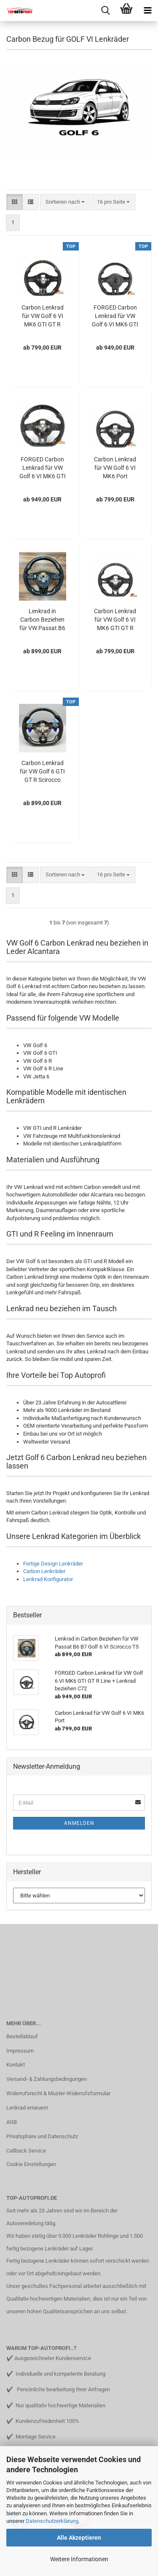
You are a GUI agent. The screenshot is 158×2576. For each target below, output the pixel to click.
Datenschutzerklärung (52, 2521)
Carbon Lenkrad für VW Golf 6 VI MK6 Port (115, 468)
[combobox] (65, 202)
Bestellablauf (22, 2036)
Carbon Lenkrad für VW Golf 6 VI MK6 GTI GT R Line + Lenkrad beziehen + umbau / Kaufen (115, 620)
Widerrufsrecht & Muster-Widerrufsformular (58, 2093)
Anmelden (79, 1823)
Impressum (20, 2051)
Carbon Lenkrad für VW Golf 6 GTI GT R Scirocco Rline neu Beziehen (42, 772)
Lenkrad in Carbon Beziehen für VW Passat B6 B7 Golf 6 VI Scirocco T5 (42, 620)
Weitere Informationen (79, 2559)
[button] (14, 202)
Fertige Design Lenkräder (53, 1563)
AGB (11, 2122)
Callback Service (26, 2151)
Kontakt (15, 2064)
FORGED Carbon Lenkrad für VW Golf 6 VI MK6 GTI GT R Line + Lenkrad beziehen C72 (115, 316)
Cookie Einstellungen (31, 2164)
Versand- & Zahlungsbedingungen (46, 2079)
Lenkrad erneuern (27, 2107)
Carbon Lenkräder (44, 1571)
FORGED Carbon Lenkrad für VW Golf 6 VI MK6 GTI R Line (42, 468)
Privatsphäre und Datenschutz (42, 2136)
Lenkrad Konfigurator (48, 1579)
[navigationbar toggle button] (147, 10)
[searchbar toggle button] (105, 10)
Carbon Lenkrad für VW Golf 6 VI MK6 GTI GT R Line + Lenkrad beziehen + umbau (42, 316)
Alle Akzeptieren (79, 2537)
